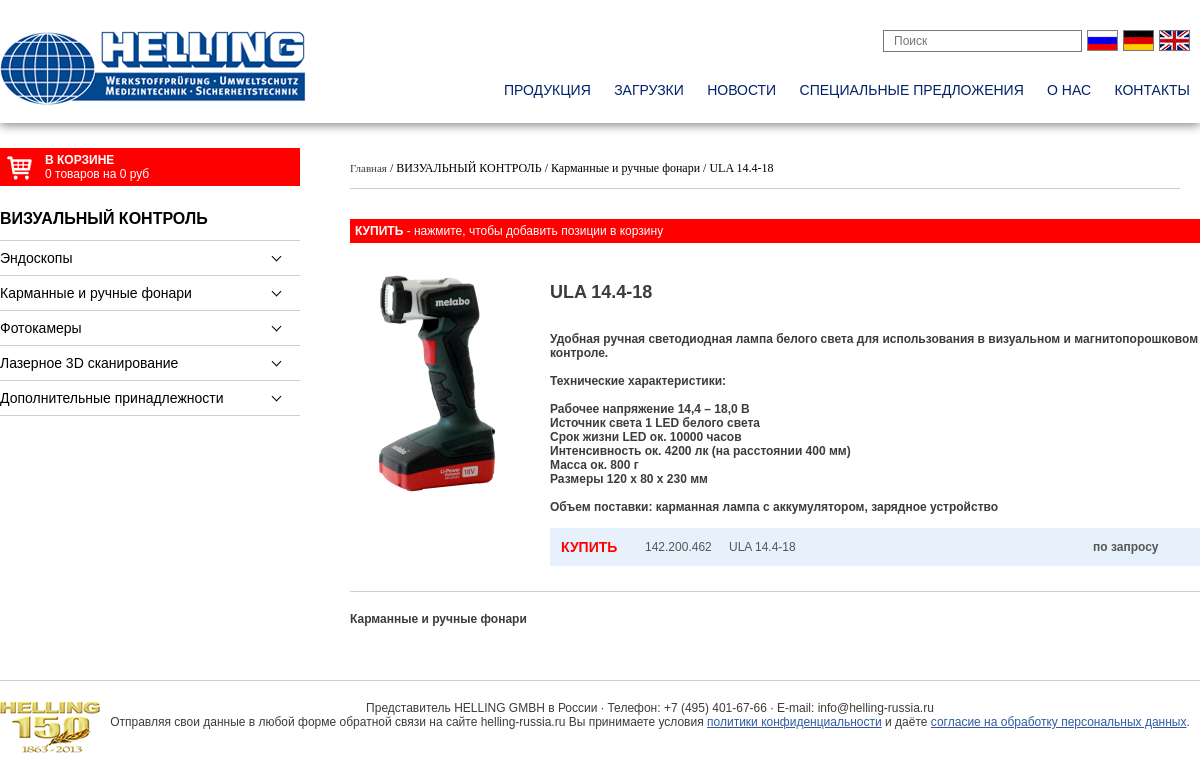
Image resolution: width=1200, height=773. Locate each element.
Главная (368, 168)
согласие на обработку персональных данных (1059, 722)
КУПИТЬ (589, 547)
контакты (1152, 90)
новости (741, 90)
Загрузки (649, 90)
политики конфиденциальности (794, 722)
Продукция (547, 90)
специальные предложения (912, 90)
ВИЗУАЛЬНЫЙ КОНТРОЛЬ (104, 218)
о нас (1069, 90)
